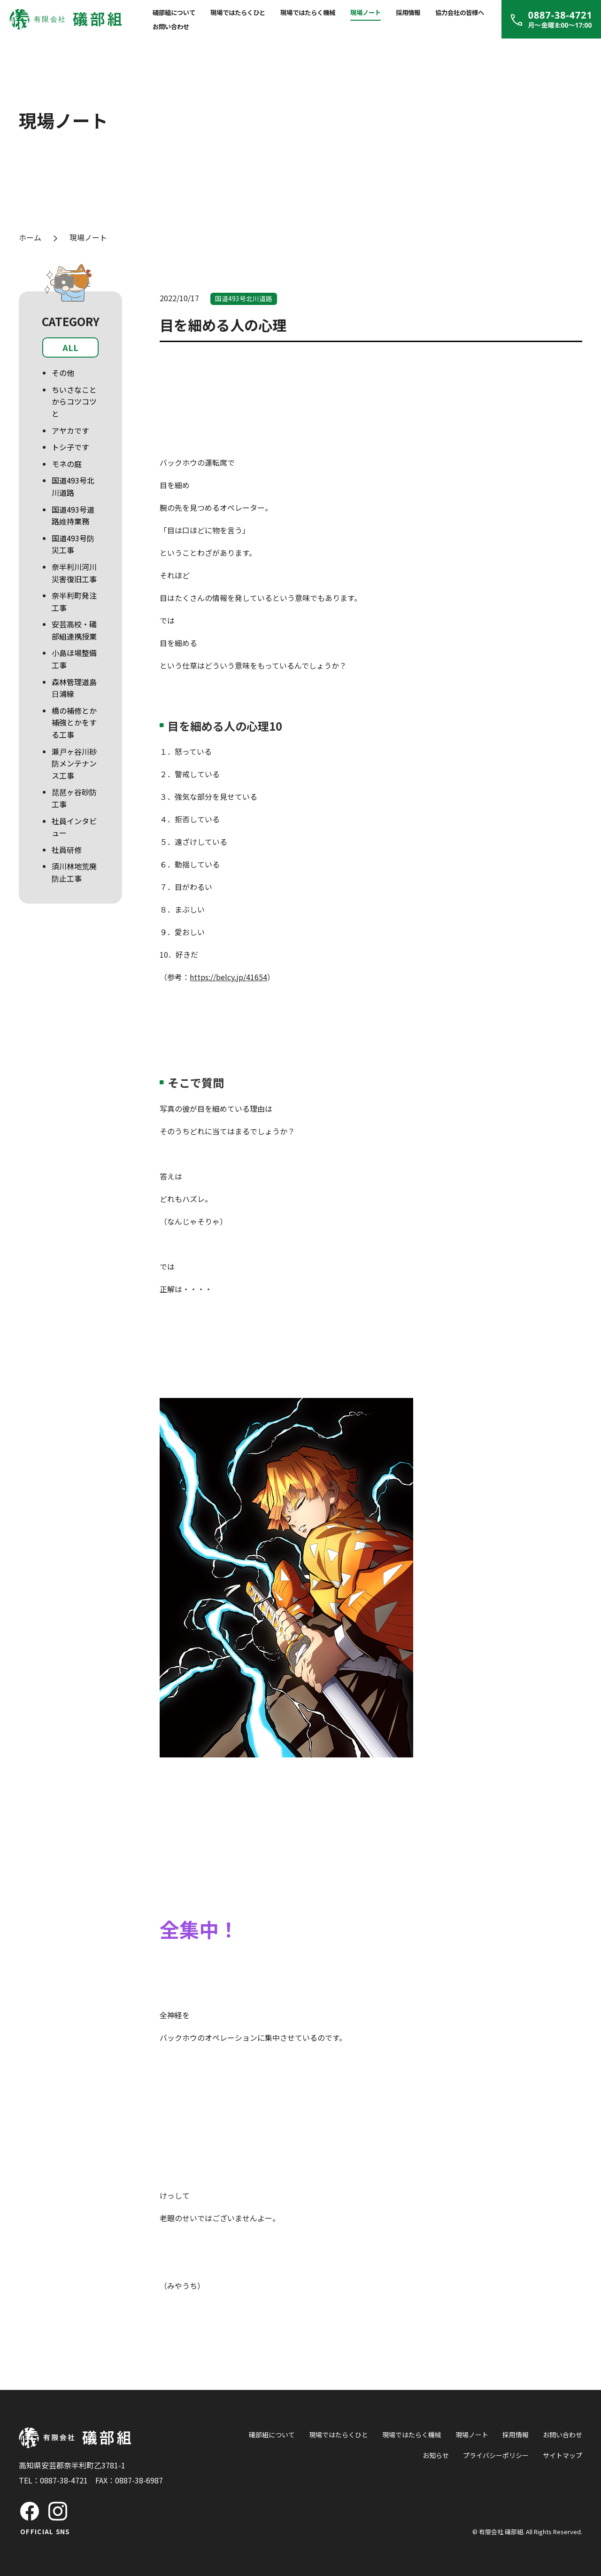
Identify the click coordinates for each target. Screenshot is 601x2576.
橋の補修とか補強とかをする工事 (74, 722)
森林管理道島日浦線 (74, 688)
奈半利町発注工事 (74, 601)
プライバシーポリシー (496, 2455)
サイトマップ (562, 2455)
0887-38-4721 (64, 2480)
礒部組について (174, 12)
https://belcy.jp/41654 (228, 977)
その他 (63, 372)
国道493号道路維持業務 (73, 515)
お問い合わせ (171, 26)
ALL (70, 347)
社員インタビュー (74, 827)
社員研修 (67, 849)
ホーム (30, 237)
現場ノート (365, 12)
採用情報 (408, 12)
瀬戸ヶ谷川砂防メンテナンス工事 (74, 763)
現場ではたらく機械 (307, 12)
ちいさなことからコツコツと (74, 401)
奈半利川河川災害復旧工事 (74, 573)
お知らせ (436, 2455)
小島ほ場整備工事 (74, 659)
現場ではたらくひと (237, 12)
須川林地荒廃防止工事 (74, 872)
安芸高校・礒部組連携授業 (74, 630)
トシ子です (70, 447)
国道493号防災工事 (73, 544)
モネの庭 (67, 463)
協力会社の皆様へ (459, 12)
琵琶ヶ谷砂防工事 (74, 798)
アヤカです (70, 430)
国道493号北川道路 (73, 486)
